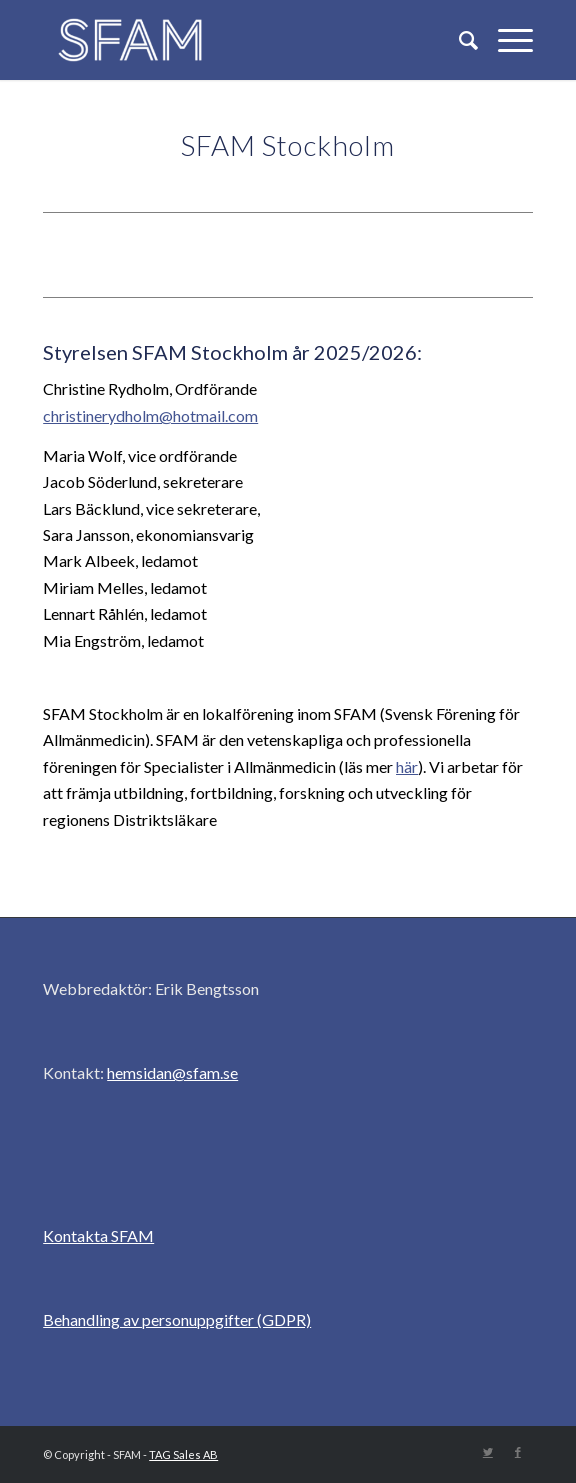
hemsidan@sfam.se (172, 1072)
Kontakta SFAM (98, 1235)
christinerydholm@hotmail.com (150, 415)
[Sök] (458, 40)
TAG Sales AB (183, 1454)
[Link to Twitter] (488, 1452)
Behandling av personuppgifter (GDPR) (177, 1319)
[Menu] (505, 40)
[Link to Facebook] (518, 1452)
